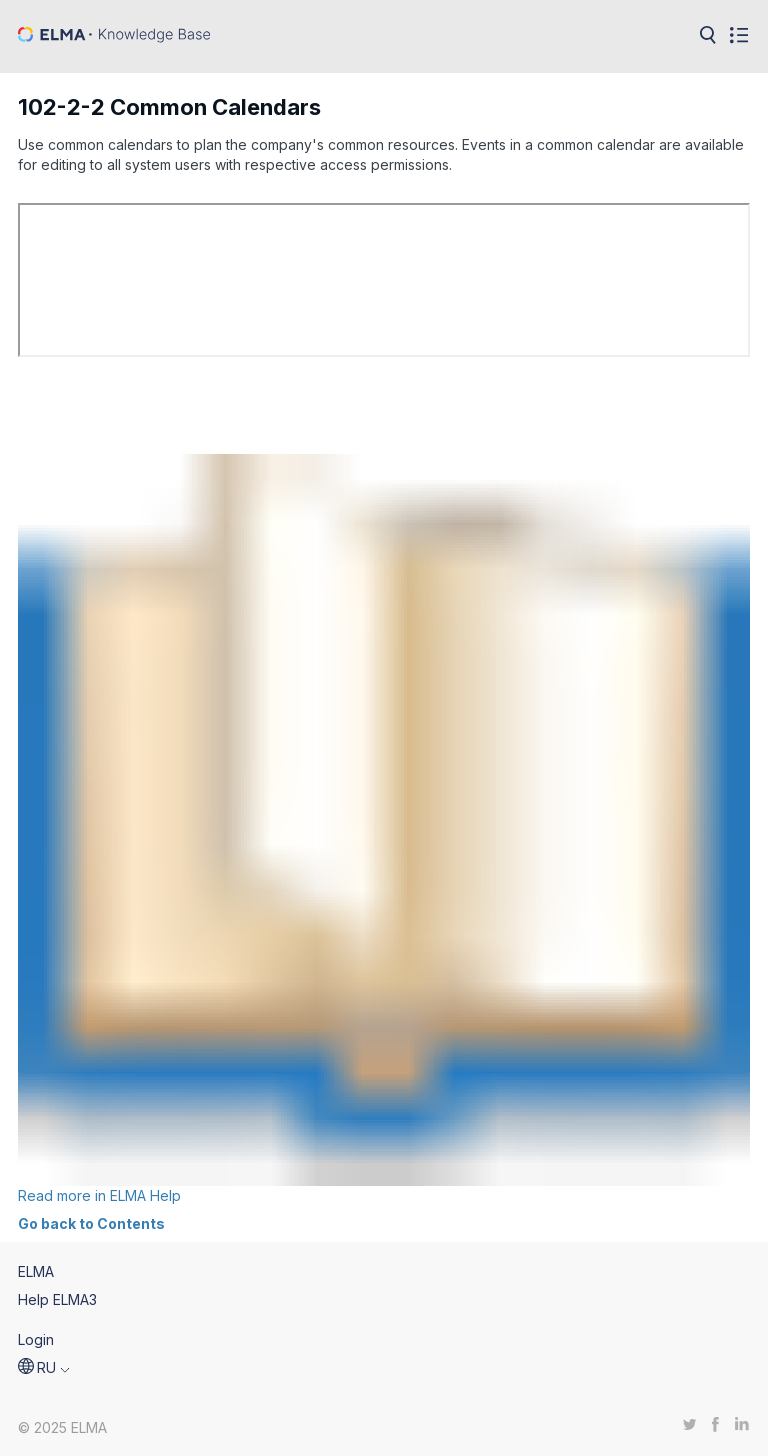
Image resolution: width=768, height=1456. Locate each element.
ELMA (36, 1271)
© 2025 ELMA (62, 1427)
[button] (44, 1368)
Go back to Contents (91, 1223)
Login (36, 1339)
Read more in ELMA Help (384, 829)
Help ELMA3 (57, 1299)
